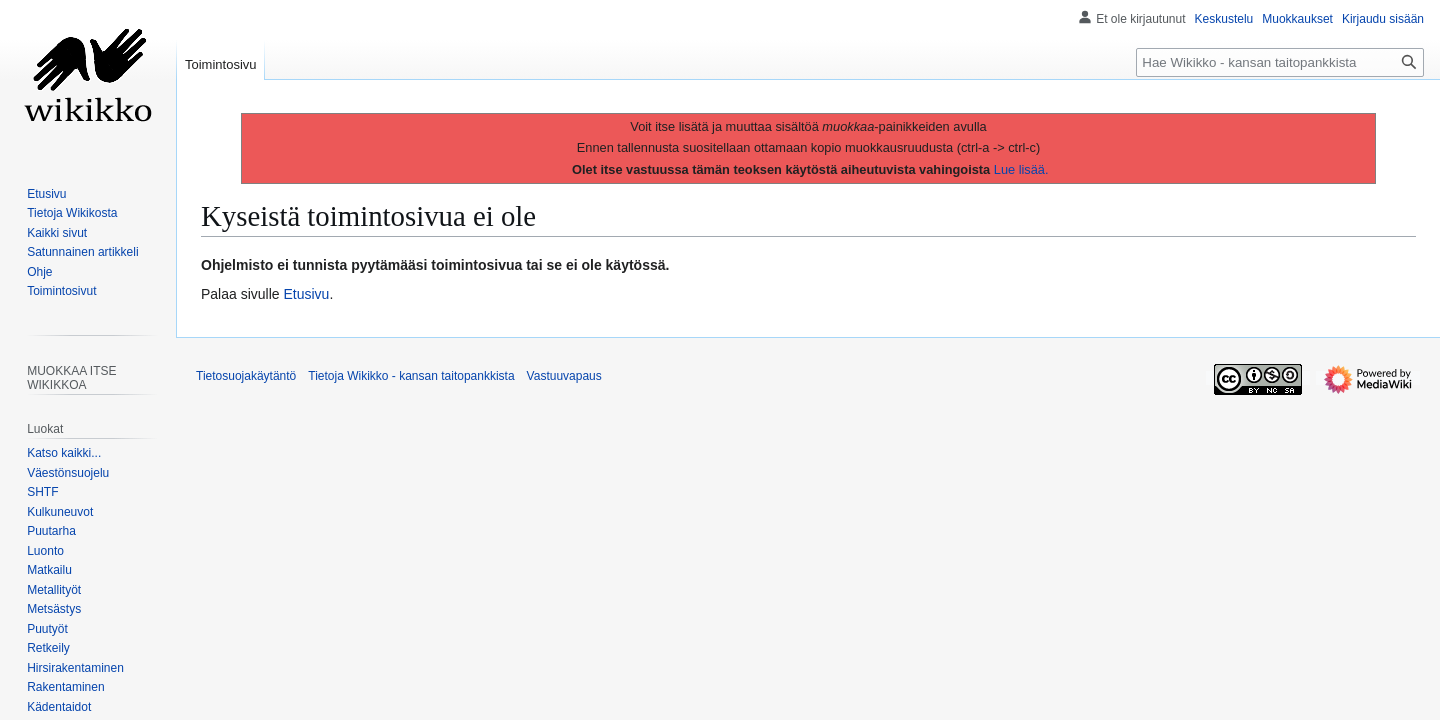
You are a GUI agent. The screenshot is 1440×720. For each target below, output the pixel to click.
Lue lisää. (1021, 169)
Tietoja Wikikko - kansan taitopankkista (411, 376)
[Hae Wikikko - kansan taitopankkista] (1280, 62)
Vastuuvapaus (564, 376)
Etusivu (307, 294)
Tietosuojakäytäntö (246, 376)
